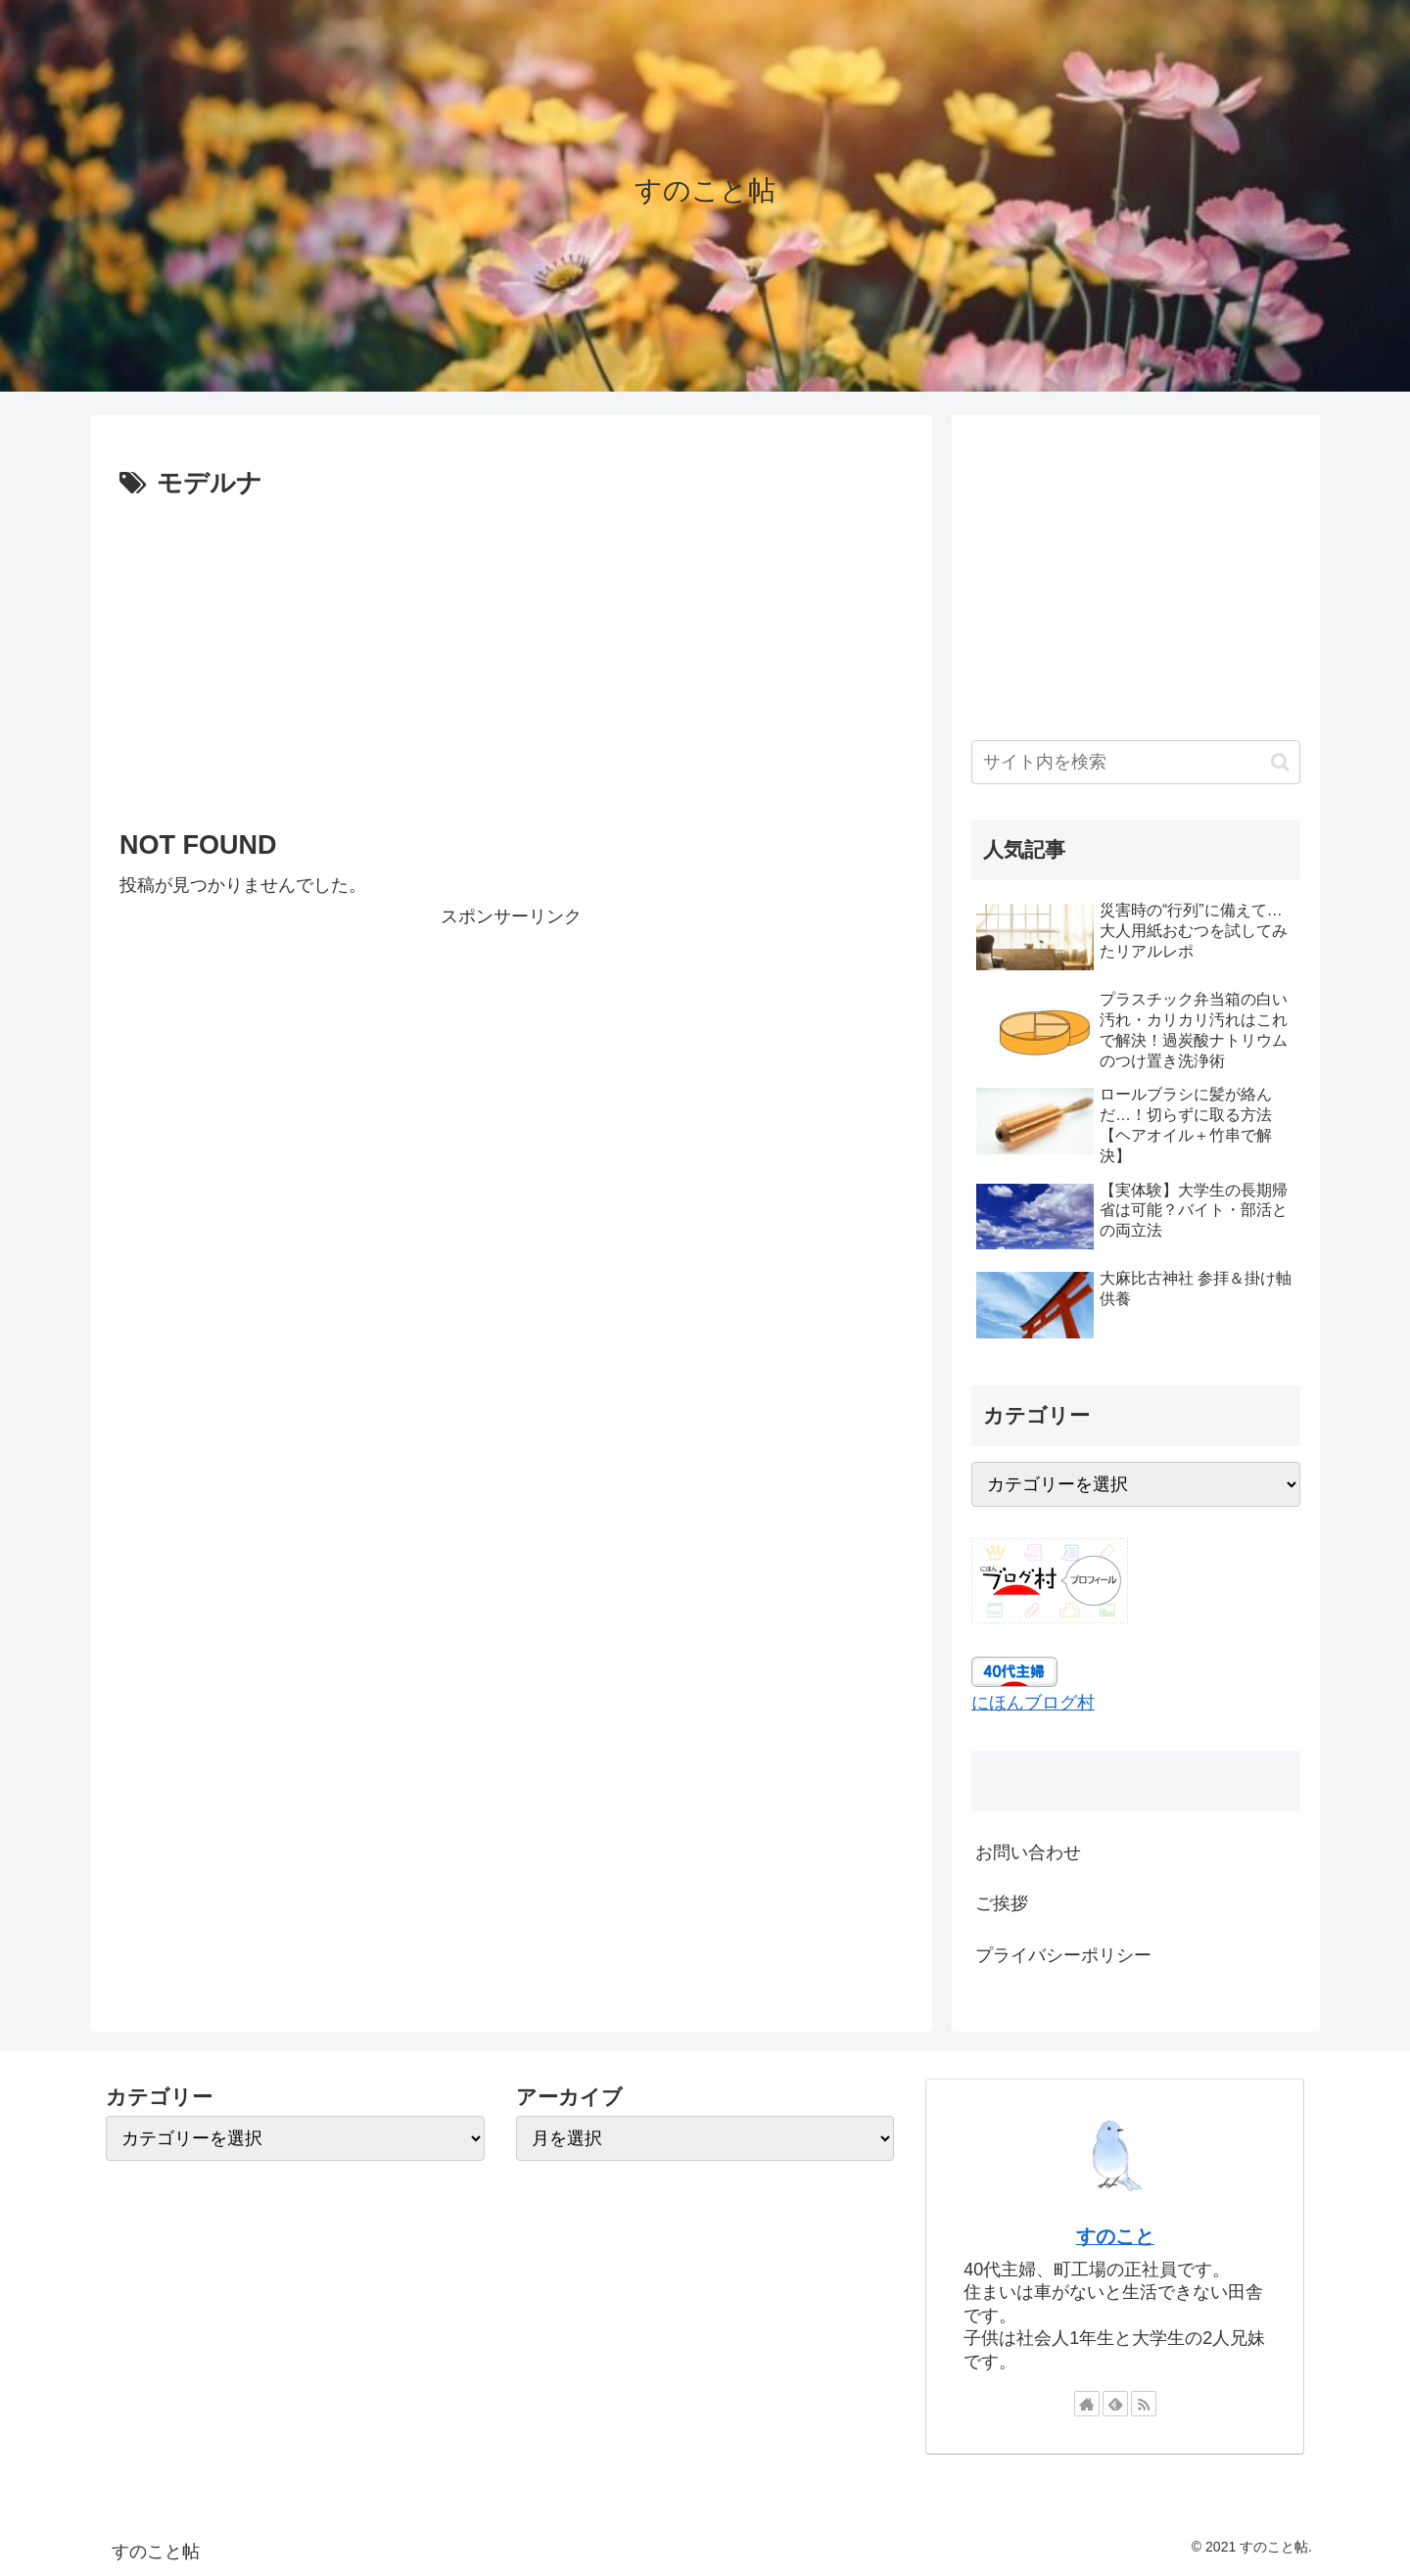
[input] (1135, 762)
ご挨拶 (1001, 1903)
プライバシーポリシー (1063, 1955)
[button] (1280, 762)
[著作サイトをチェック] (1087, 2403)
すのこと (1115, 2236)
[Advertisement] (511, 653)
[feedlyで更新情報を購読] (1115, 2403)
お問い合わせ (1028, 1852)
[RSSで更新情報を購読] (1143, 2403)
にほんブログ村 (1033, 1702)
